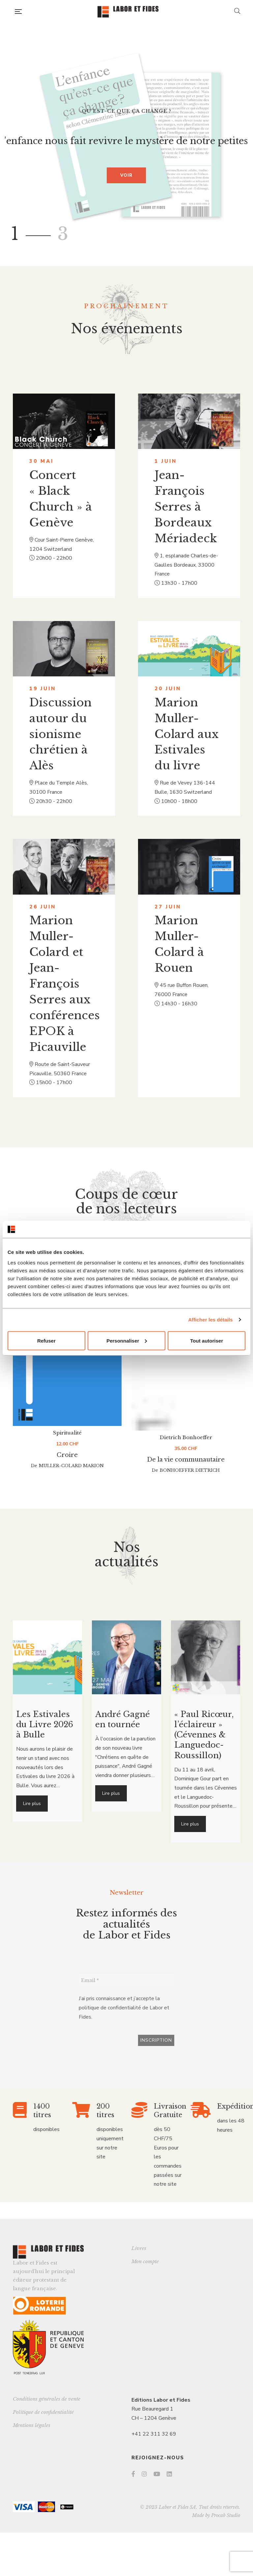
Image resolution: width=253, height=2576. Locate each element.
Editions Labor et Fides (160, 2400)
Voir (126, 175)
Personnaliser (126, 1340)
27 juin (168, 906)
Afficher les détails (210, 1319)
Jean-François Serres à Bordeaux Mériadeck (186, 506)
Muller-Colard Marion (71, 1483)
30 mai (41, 461)
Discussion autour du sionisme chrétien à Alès (60, 734)
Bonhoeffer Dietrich (190, 1487)
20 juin (168, 688)
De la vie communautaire (186, 1476)
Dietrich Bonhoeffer (186, 1454)
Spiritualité (67, 1450)
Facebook (133, 2474)
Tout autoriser (206, 1340)
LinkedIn (169, 2474)
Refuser (46, 1340)
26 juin (42, 906)
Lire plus (32, 1803)
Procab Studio (225, 2515)
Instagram (144, 2474)
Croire (67, 1472)
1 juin (166, 461)
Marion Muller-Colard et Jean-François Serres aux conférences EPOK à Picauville (64, 983)
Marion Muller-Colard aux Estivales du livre (187, 734)
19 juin (42, 688)
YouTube (157, 2474)
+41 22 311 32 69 (153, 2434)
